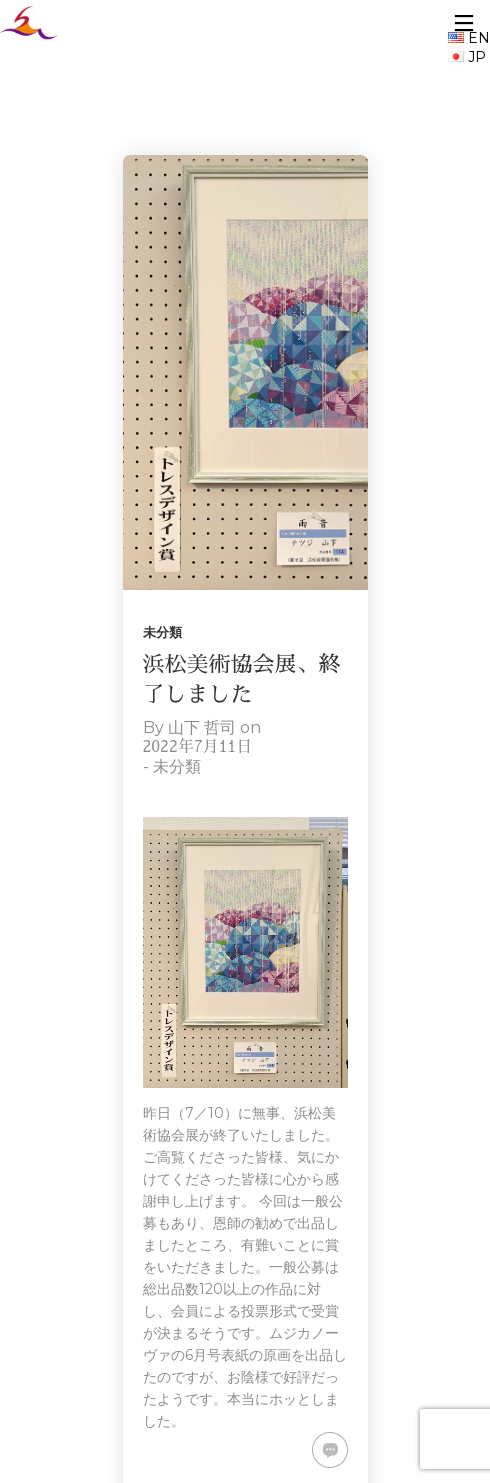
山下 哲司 (202, 727)
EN (469, 38)
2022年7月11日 (198, 747)
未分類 (162, 632)
